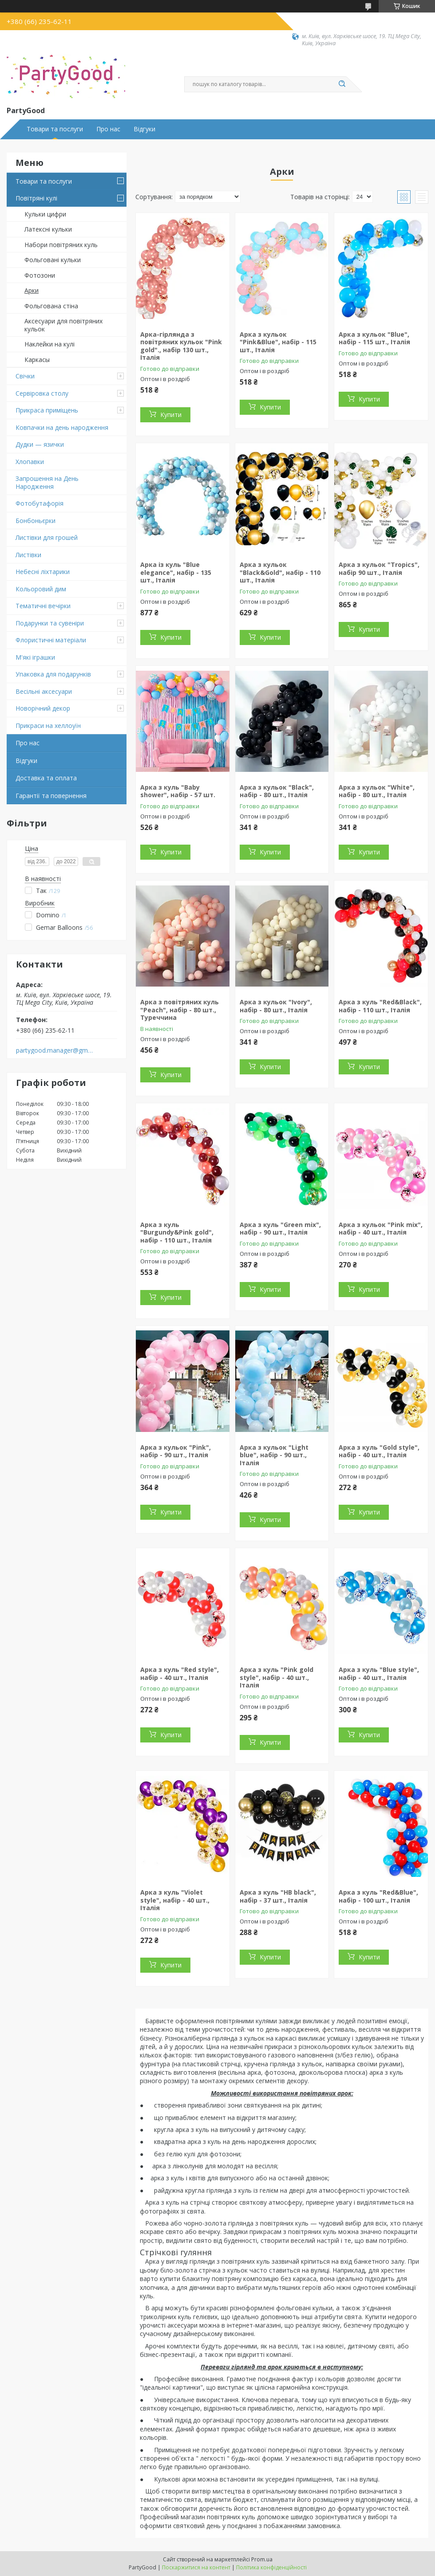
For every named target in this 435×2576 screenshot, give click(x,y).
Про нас (108, 129)
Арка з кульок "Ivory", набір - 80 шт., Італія (276, 1006)
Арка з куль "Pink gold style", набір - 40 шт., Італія (276, 1677)
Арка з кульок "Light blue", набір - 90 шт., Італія (274, 1455)
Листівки (28, 555)
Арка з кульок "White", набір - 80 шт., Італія (377, 791)
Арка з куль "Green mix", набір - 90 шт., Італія (280, 1228)
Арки (31, 290)
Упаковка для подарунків (53, 674)
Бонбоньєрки (35, 520)
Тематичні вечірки (43, 606)
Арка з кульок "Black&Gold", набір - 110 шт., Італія (280, 572)
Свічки (25, 376)
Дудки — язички (40, 444)
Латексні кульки (48, 229)
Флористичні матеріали (51, 640)
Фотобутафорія (39, 503)
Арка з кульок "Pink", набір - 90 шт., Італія (175, 1451)
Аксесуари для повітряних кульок (63, 325)
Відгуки (144, 129)
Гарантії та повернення (51, 795)
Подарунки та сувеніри (50, 623)
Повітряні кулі (36, 198)
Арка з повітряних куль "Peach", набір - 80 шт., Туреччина (179, 1010)
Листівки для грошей (47, 537)
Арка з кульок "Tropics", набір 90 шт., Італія (379, 568)
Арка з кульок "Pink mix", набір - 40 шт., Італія (381, 1228)
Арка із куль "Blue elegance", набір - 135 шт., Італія (175, 572)
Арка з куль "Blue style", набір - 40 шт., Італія (379, 1673)
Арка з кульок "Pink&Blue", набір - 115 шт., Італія (278, 342)
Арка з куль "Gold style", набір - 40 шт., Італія (379, 1451)
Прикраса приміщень (47, 410)
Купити (171, 414)
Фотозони (39, 275)
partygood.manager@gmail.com (55, 1050)
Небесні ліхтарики (43, 571)
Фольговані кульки (52, 260)
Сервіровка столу (42, 393)
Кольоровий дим (41, 589)
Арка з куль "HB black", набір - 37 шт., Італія (278, 1896)
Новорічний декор (43, 708)
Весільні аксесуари (44, 691)
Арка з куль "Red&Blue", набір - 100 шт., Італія (378, 1896)
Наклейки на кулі (49, 344)
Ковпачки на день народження (62, 427)
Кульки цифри (45, 214)
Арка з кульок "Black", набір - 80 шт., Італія (277, 791)
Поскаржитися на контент (196, 2567)
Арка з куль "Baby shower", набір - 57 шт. (177, 791)
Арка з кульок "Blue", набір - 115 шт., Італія (374, 338)
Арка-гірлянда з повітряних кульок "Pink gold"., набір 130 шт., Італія (181, 346)
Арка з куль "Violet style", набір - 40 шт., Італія (175, 1900)
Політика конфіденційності (271, 2567)
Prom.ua (262, 2559)
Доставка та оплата (46, 778)
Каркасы (37, 359)
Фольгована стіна (51, 306)
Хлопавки (30, 461)
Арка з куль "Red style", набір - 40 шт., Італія (179, 1673)
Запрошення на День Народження (47, 482)
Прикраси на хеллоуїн (48, 725)
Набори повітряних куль (61, 244)
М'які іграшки (35, 657)
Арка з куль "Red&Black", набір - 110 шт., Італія (380, 1006)
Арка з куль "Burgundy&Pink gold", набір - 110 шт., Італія (177, 1232)
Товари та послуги (55, 129)
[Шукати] (342, 84)
